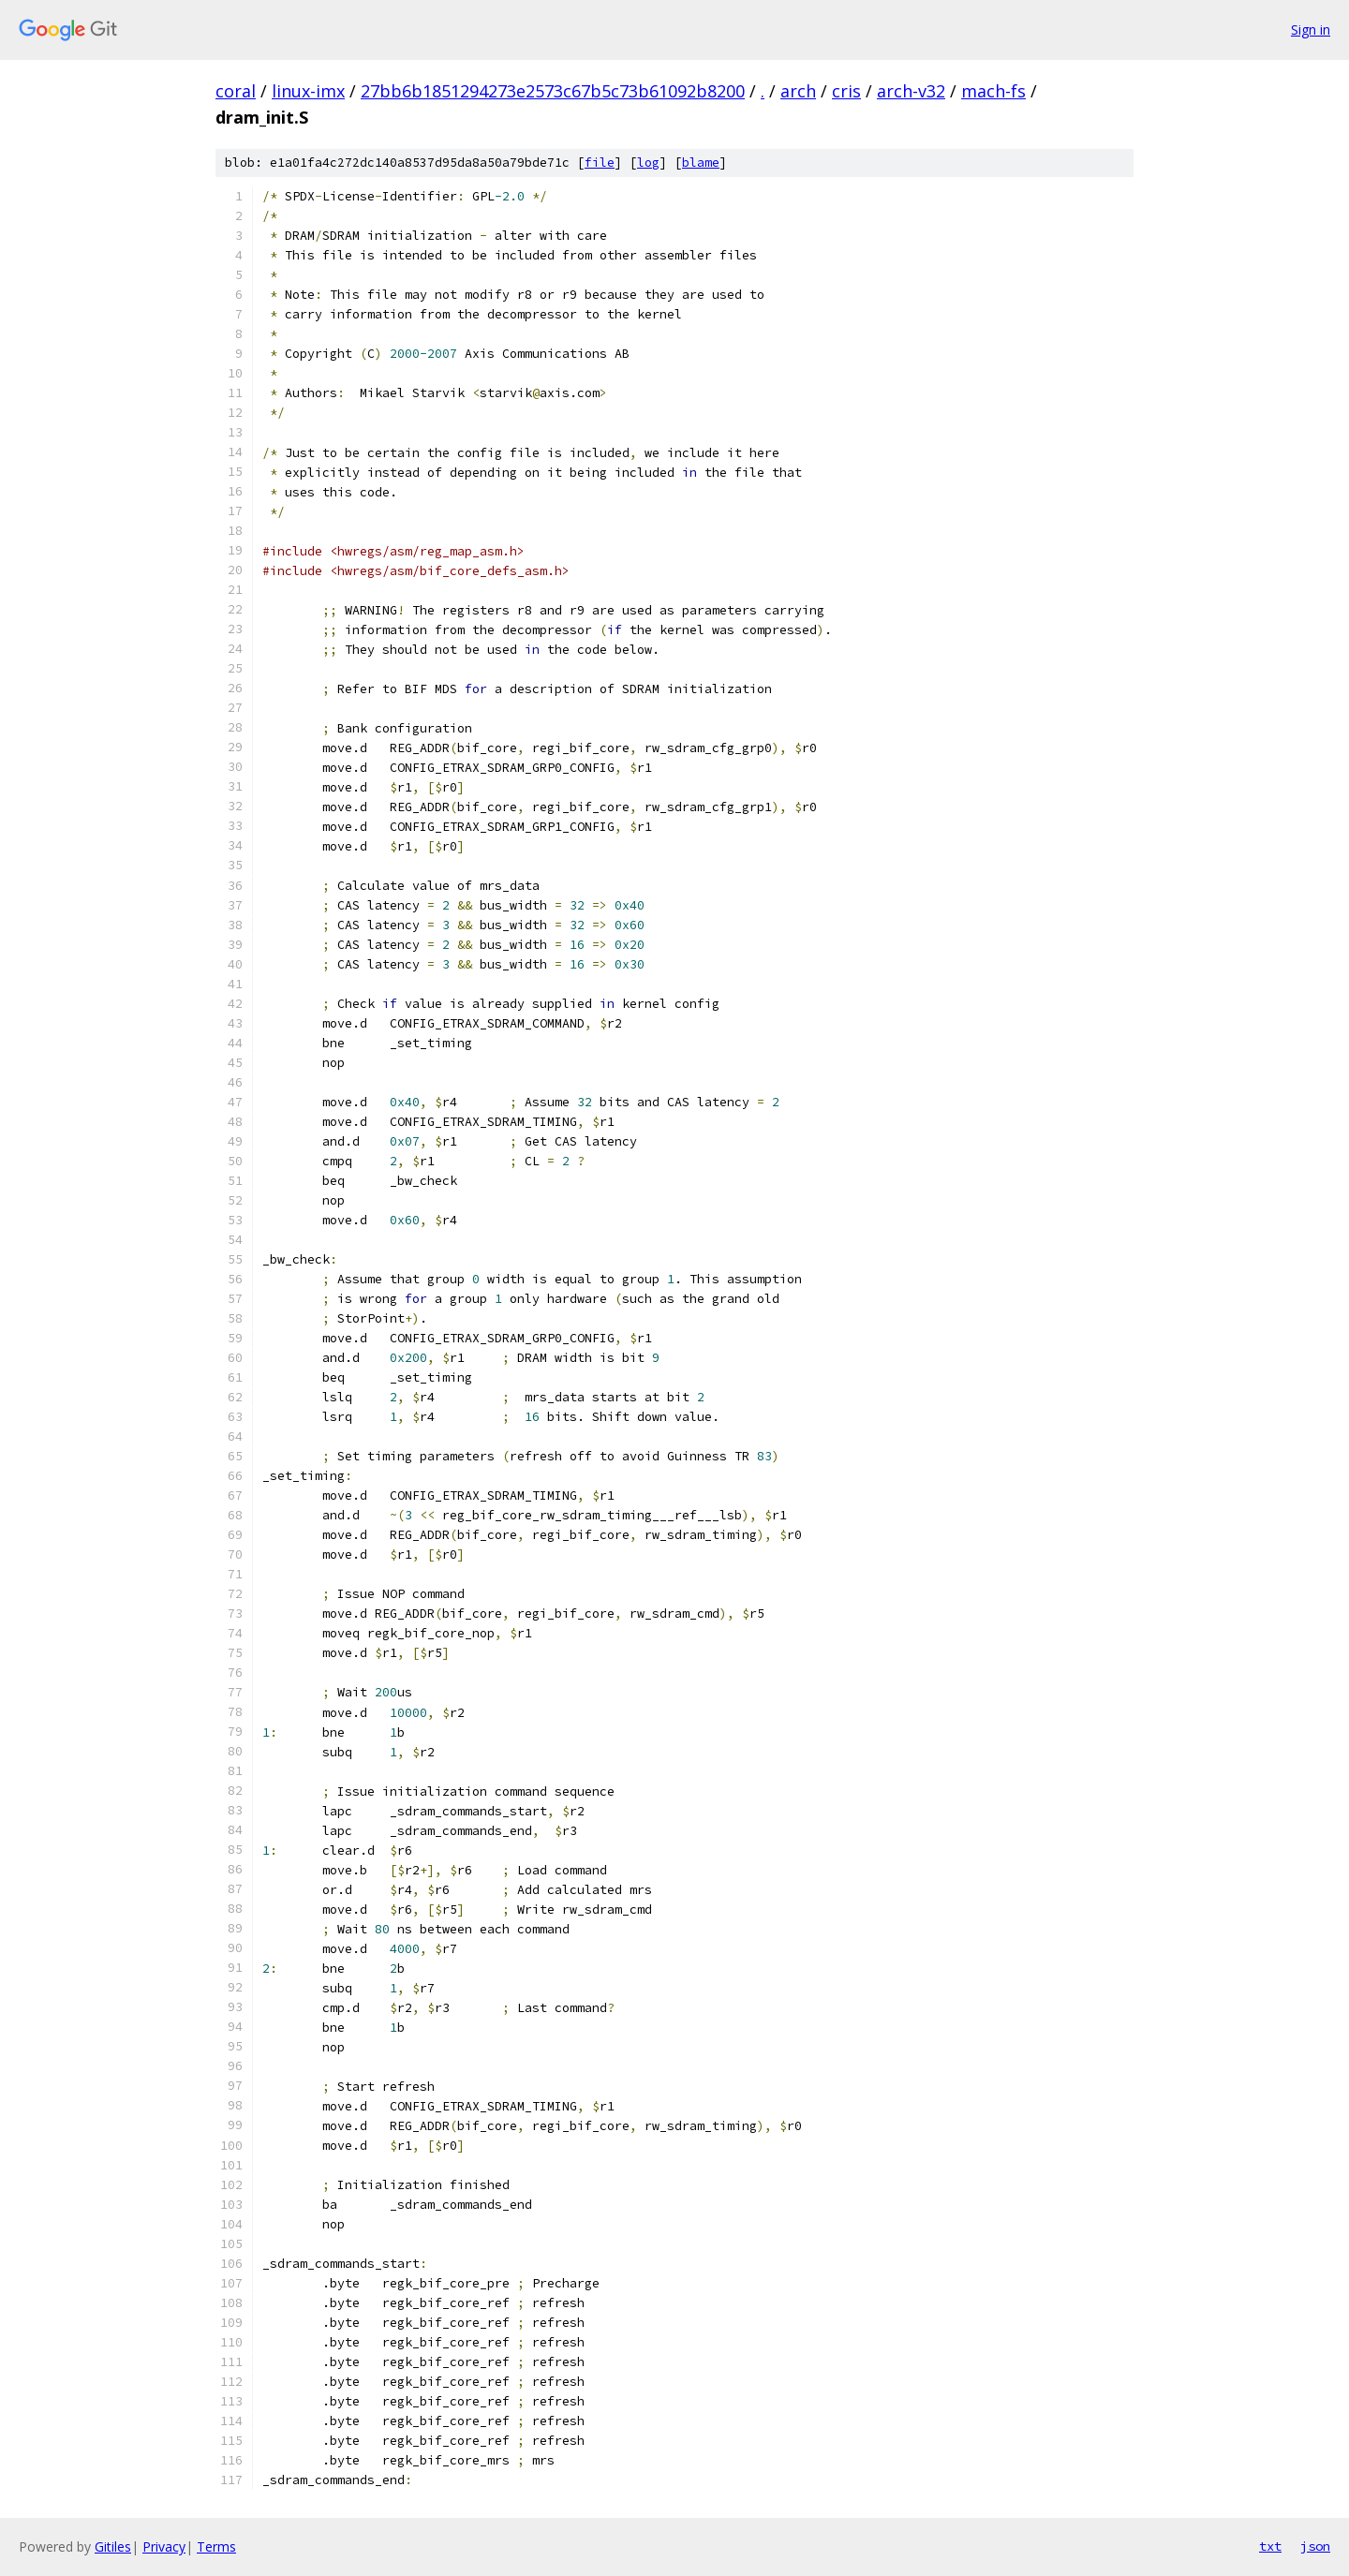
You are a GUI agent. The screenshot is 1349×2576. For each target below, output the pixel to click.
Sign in (1310, 29)
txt (1270, 2546)
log (648, 162)
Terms (216, 2546)
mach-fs (993, 91)
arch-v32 (911, 91)
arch (798, 91)
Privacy (163, 2546)
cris (846, 91)
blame (700, 162)
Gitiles (113, 2546)
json (1315, 2546)
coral (235, 91)
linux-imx (308, 91)
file (600, 162)
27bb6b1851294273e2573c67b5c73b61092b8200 (553, 91)
